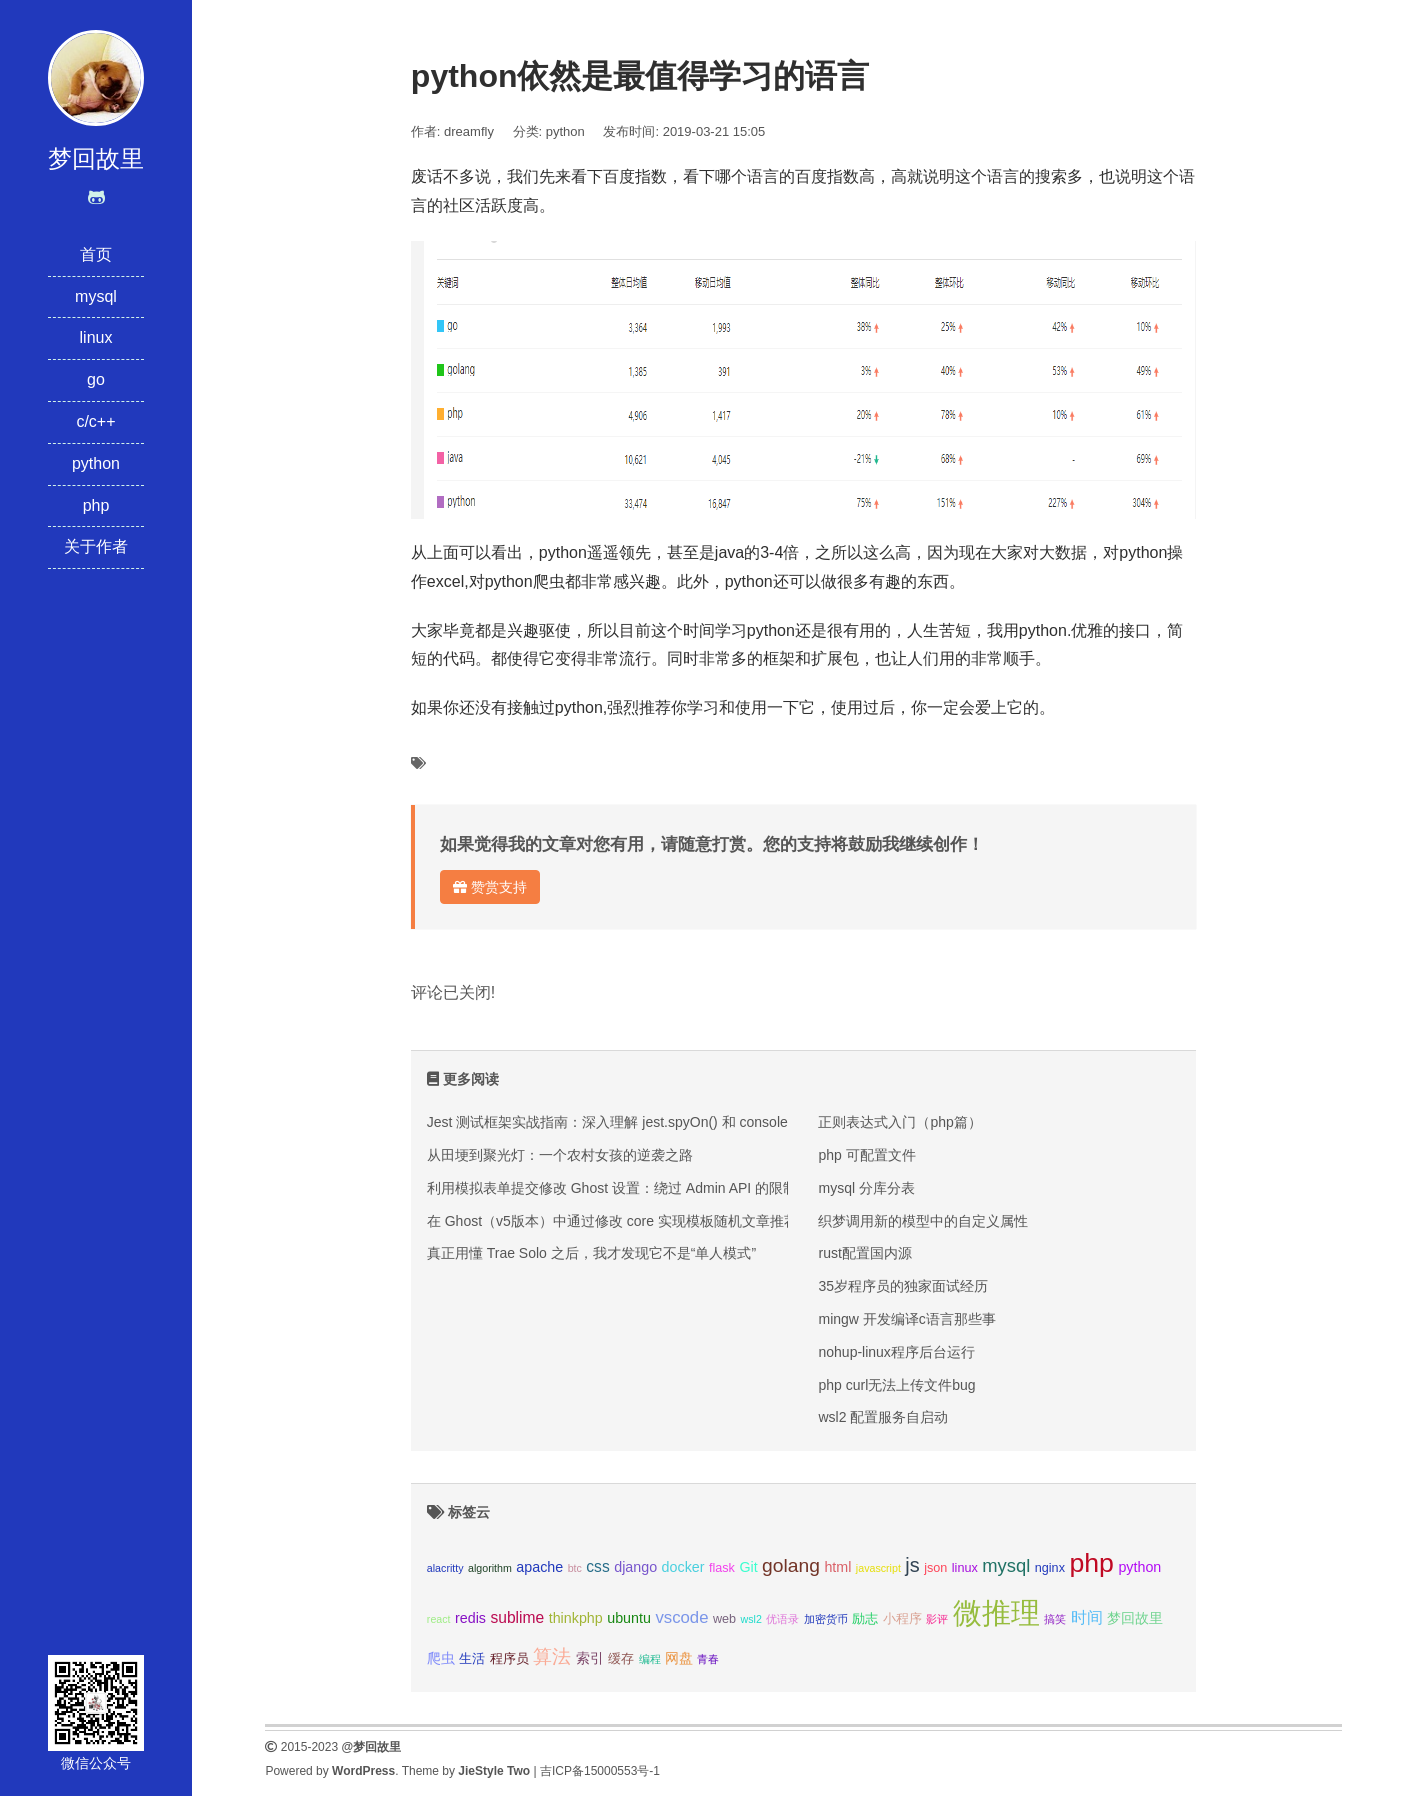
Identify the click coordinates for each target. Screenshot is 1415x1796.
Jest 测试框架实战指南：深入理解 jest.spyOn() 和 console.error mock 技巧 (659, 1122)
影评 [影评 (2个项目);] (937, 1619)
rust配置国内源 (864, 1253)
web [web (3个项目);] (724, 1619)
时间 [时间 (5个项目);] (1087, 1617)
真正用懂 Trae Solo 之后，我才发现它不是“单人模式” (591, 1253)
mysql (96, 296)
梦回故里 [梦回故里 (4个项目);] (1135, 1618)
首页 (96, 254)
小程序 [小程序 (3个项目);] (902, 1619)
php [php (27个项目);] (1091, 1563)
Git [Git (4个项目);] (748, 1567)
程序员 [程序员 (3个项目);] (509, 1659)
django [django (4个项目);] (635, 1567)
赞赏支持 (490, 887)
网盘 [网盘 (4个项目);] (679, 1658)
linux (96, 337)
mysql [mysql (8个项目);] (1006, 1565)
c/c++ (95, 421)
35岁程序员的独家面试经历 (903, 1286)
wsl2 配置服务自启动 (883, 1417)
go (96, 379)
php (96, 505)
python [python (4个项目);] (1139, 1567)
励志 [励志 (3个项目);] (865, 1619)
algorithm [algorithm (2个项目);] (490, 1568)
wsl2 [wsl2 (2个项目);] (751, 1619)
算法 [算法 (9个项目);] (552, 1656)
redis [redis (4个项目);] (470, 1618)
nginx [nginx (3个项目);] (1050, 1568)
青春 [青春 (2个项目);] (708, 1659)
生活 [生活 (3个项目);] (472, 1659)
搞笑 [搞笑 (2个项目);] (1055, 1619)
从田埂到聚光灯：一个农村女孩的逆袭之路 (560, 1155)
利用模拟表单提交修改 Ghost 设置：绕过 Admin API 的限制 (612, 1188)
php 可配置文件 (866, 1155)
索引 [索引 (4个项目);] (590, 1658)
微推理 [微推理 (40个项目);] (996, 1612)
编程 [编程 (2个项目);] (650, 1659)
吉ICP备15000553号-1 (600, 1771)
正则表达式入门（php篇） (899, 1122)
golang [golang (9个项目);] (791, 1565)
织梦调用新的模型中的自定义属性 (923, 1221)
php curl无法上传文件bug (896, 1385)
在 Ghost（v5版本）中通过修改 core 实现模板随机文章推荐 (612, 1221)
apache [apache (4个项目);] (539, 1567)
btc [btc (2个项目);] (575, 1568)
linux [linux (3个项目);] (965, 1568)
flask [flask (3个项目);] (722, 1568)
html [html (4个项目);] (837, 1567)
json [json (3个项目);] (935, 1568)
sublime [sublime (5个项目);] (517, 1617)
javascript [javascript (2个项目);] (878, 1568)
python (96, 463)
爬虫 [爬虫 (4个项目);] (441, 1658)
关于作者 (96, 546)
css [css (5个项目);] (597, 1566)
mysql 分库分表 (866, 1188)
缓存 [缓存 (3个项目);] (621, 1659)
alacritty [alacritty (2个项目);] (445, 1568)
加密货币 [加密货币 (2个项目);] (826, 1619)
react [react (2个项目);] (439, 1619)
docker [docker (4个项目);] (683, 1567)
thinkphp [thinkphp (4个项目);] (576, 1618)
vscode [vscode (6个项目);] (681, 1617)
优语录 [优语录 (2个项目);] (782, 1619)
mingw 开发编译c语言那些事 (906, 1319)
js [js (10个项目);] (912, 1565)
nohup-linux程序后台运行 (896, 1352)
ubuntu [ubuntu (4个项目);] (629, 1618)
